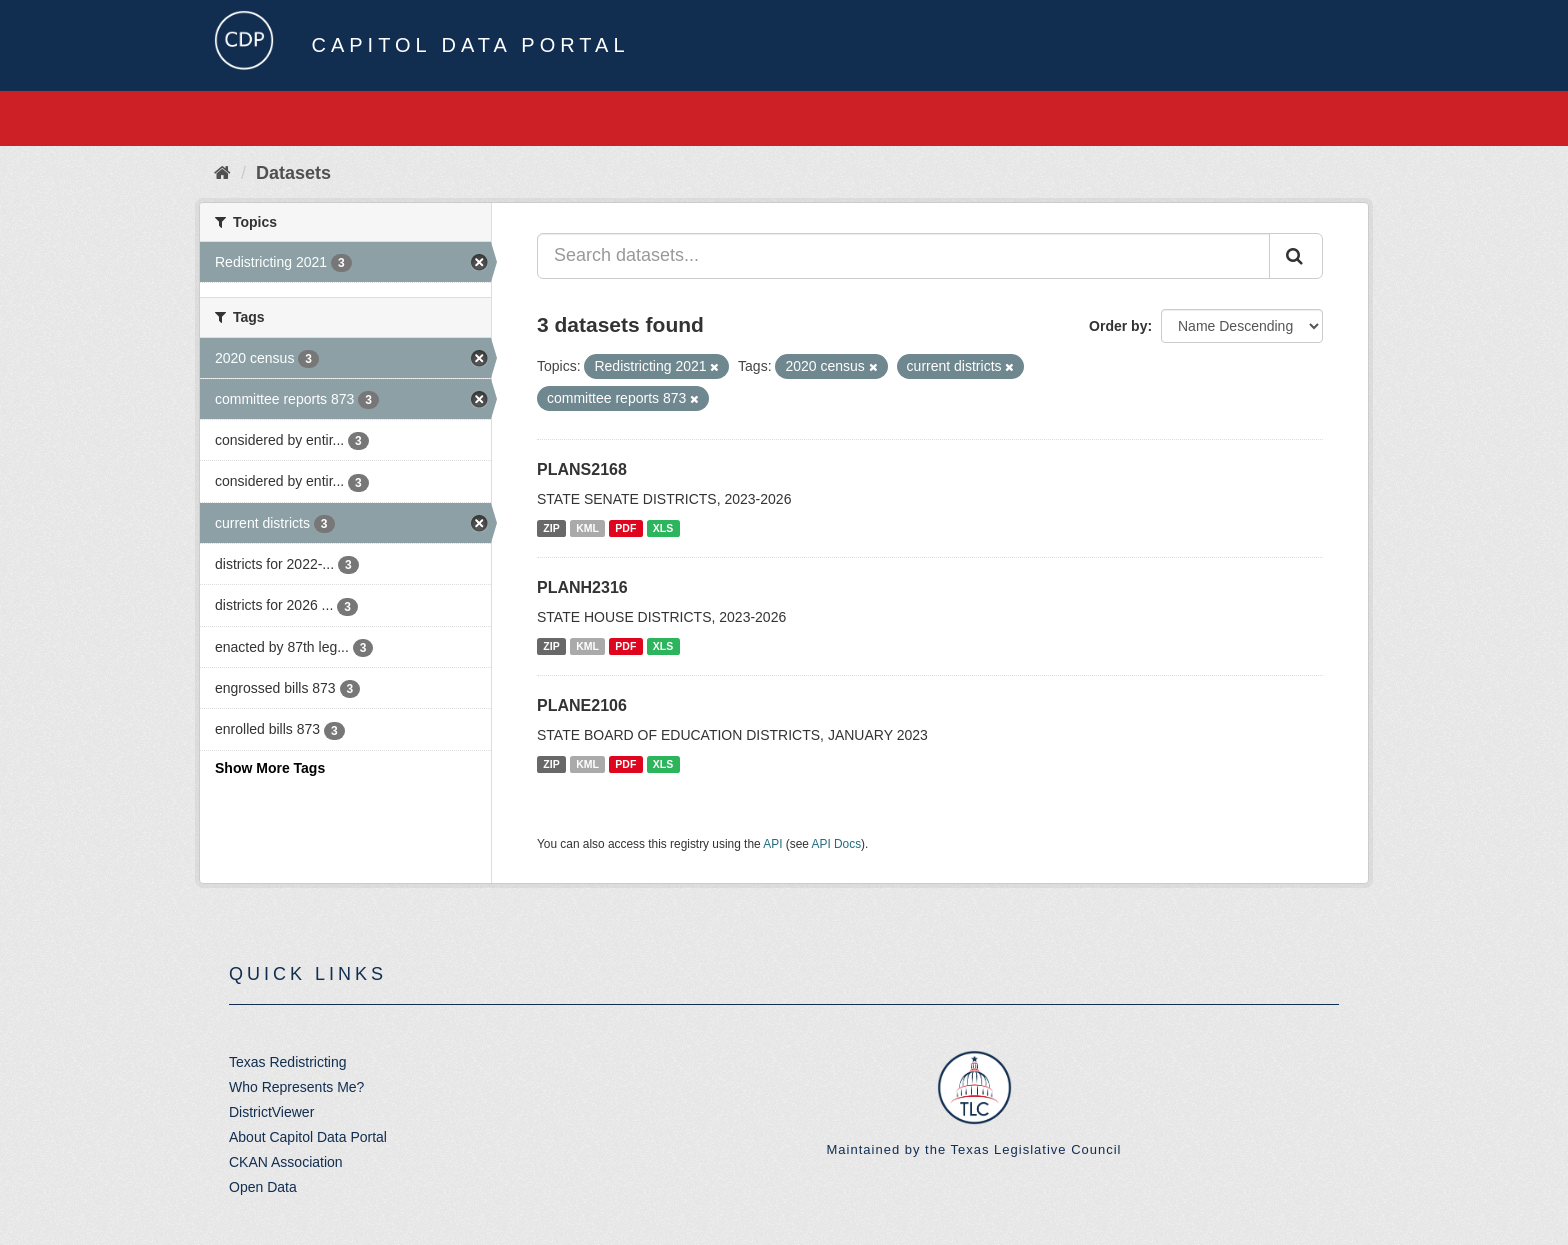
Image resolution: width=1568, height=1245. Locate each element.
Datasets (293, 173)
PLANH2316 (582, 587)
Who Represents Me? (296, 1087)
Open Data (263, 1187)
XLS (663, 528)
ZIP (551, 528)
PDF (625, 528)
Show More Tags (270, 768)
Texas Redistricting (288, 1062)
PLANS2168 (582, 469)
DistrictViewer (271, 1112)
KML (587, 528)
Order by (1118, 326)
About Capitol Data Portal (308, 1137)
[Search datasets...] (903, 256)
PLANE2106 (582, 705)
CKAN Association (286, 1162)
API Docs (837, 844)
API (772, 844)
